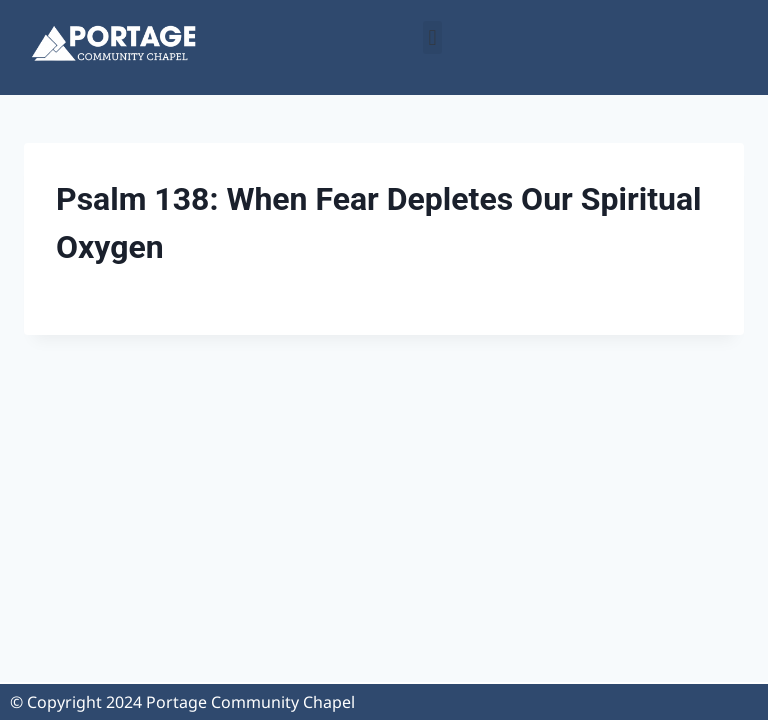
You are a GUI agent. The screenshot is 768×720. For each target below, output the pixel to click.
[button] (432, 37)
